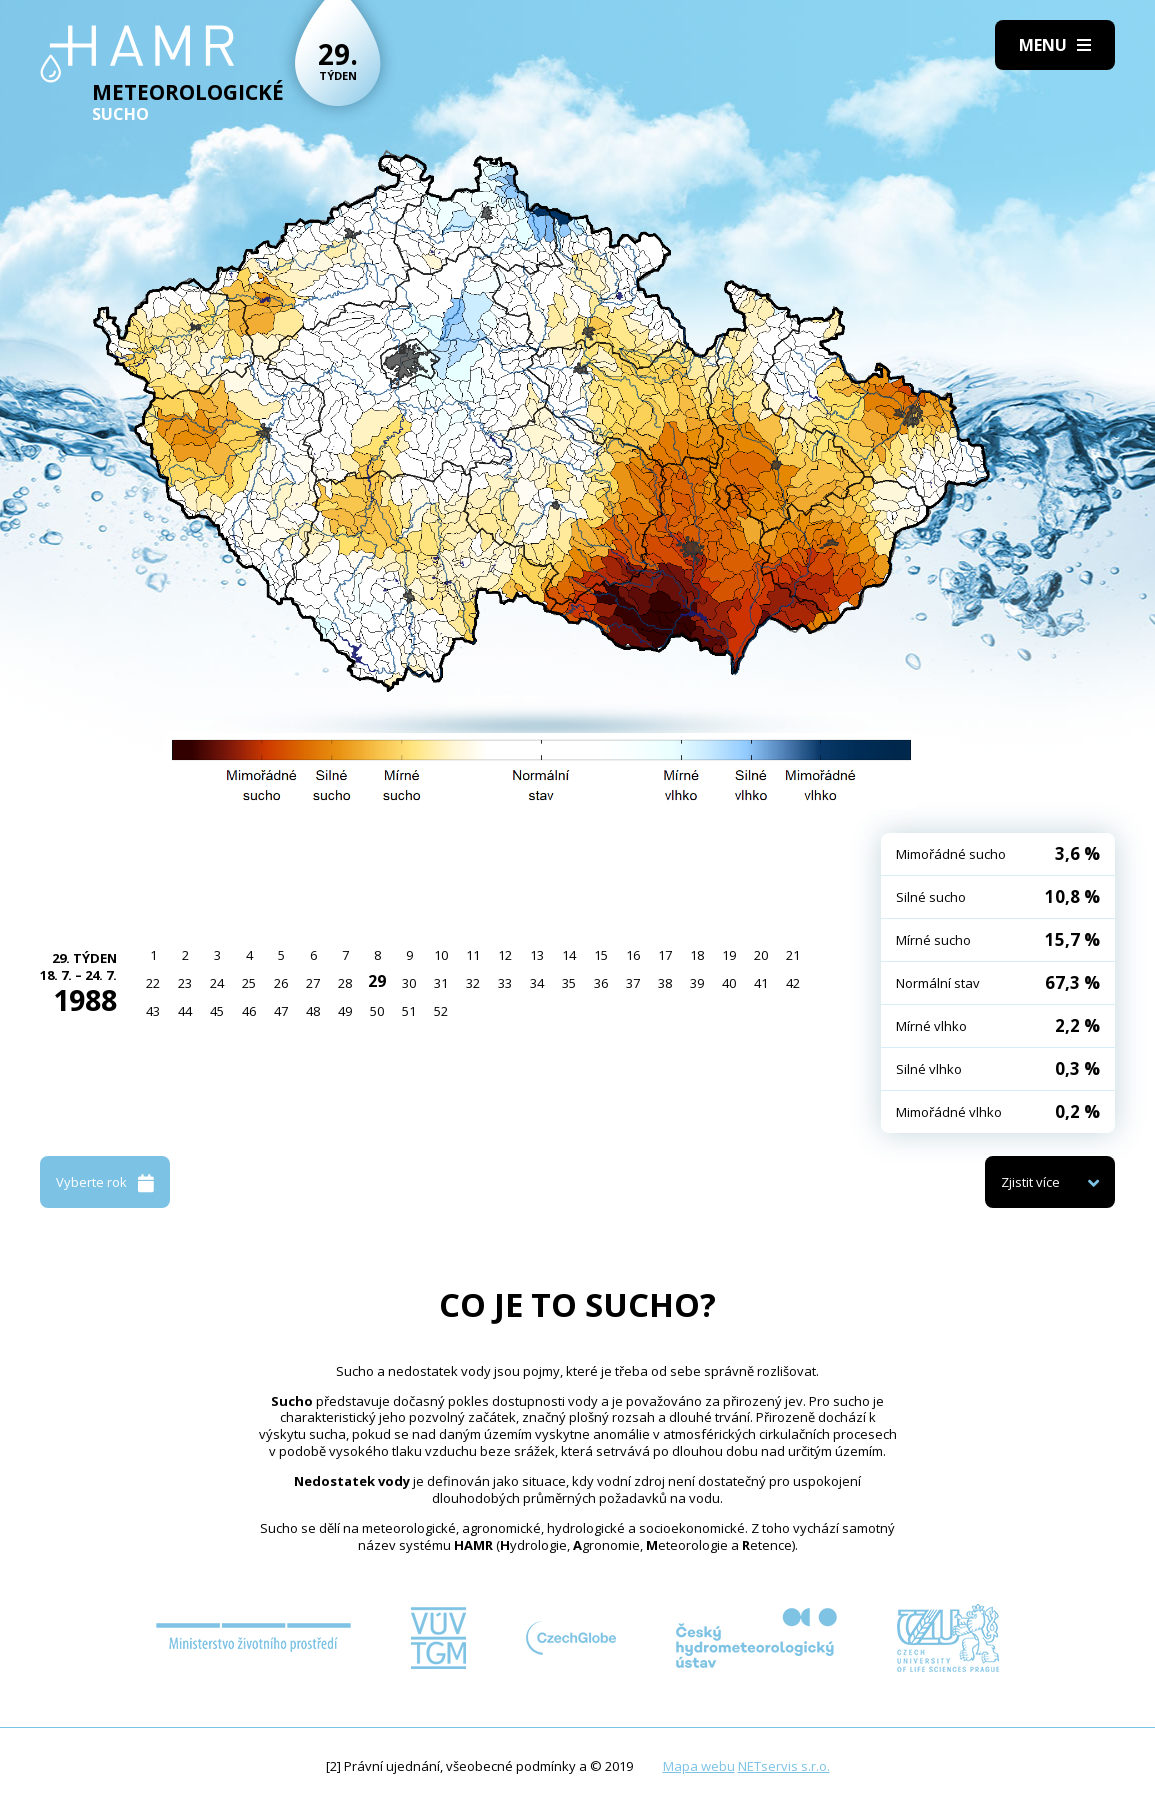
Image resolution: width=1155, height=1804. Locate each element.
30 (409, 983)
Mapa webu (699, 1766)
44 (185, 1011)
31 (441, 983)
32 (473, 983)
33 (505, 983)
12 (505, 955)
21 (793, 955)
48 (313, 1011)
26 (281, 983)
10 (441, 955)
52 (441, 1011)
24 (217, 983)
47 (281, 1011)
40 (729, 983)
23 (185, 983)
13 (537, 955)
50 (377, 1011)
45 (217, 1011)
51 (409, 1011)
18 (697, 955)
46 (249, 1011)
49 (345, 1011)
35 (569, 983)
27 (313, 983)
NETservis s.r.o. (784, 1766)
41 (761, 983)
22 (153, 983)
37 (633, 983)
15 (601, 955)
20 (761, 955)
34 (537, 983)
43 (153, 1011)
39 (697, 983)
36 (601, 983)
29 (377, 981)
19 (729, 955)
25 (249, 983)
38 (665, 983)
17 (665, 955)
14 (569, 955)
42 (793, 983)
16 (633, 955)
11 (473, 955)
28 (345, 983)
